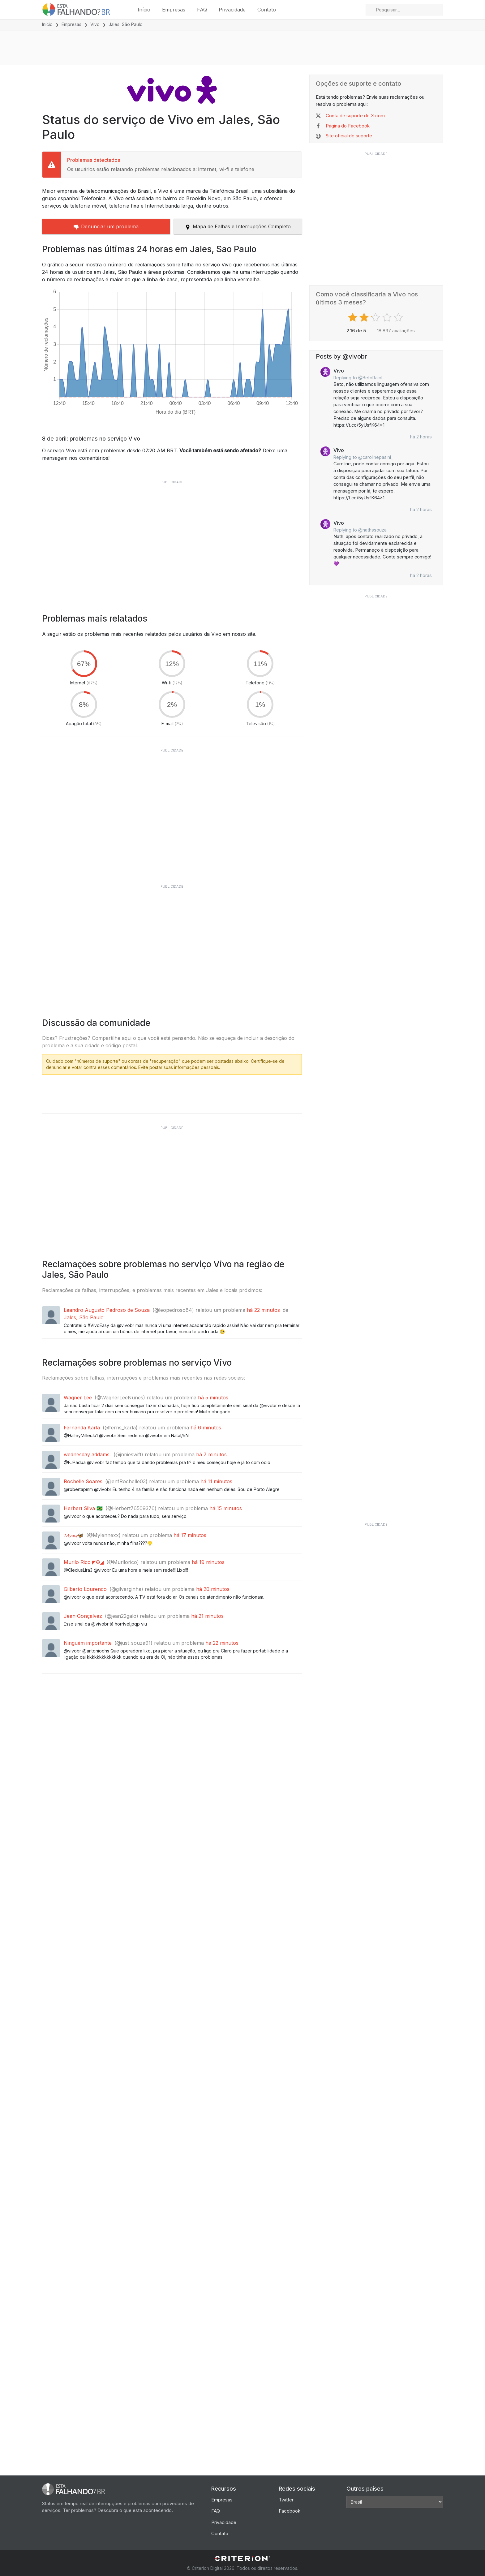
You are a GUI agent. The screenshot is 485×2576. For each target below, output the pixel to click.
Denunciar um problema (106, 226)
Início (144, 9)
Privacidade (232, 9)
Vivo (95, 24)
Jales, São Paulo (84, 1317)
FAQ (202, 9)
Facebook (289, 2511)
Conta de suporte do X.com (355, 115)
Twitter (286, 2500)
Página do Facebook (348, 126)
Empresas (173, 9)
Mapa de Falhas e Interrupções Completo (238, 226)
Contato (266, 9)
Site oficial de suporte (349, 136)
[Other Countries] (394, 2502)
